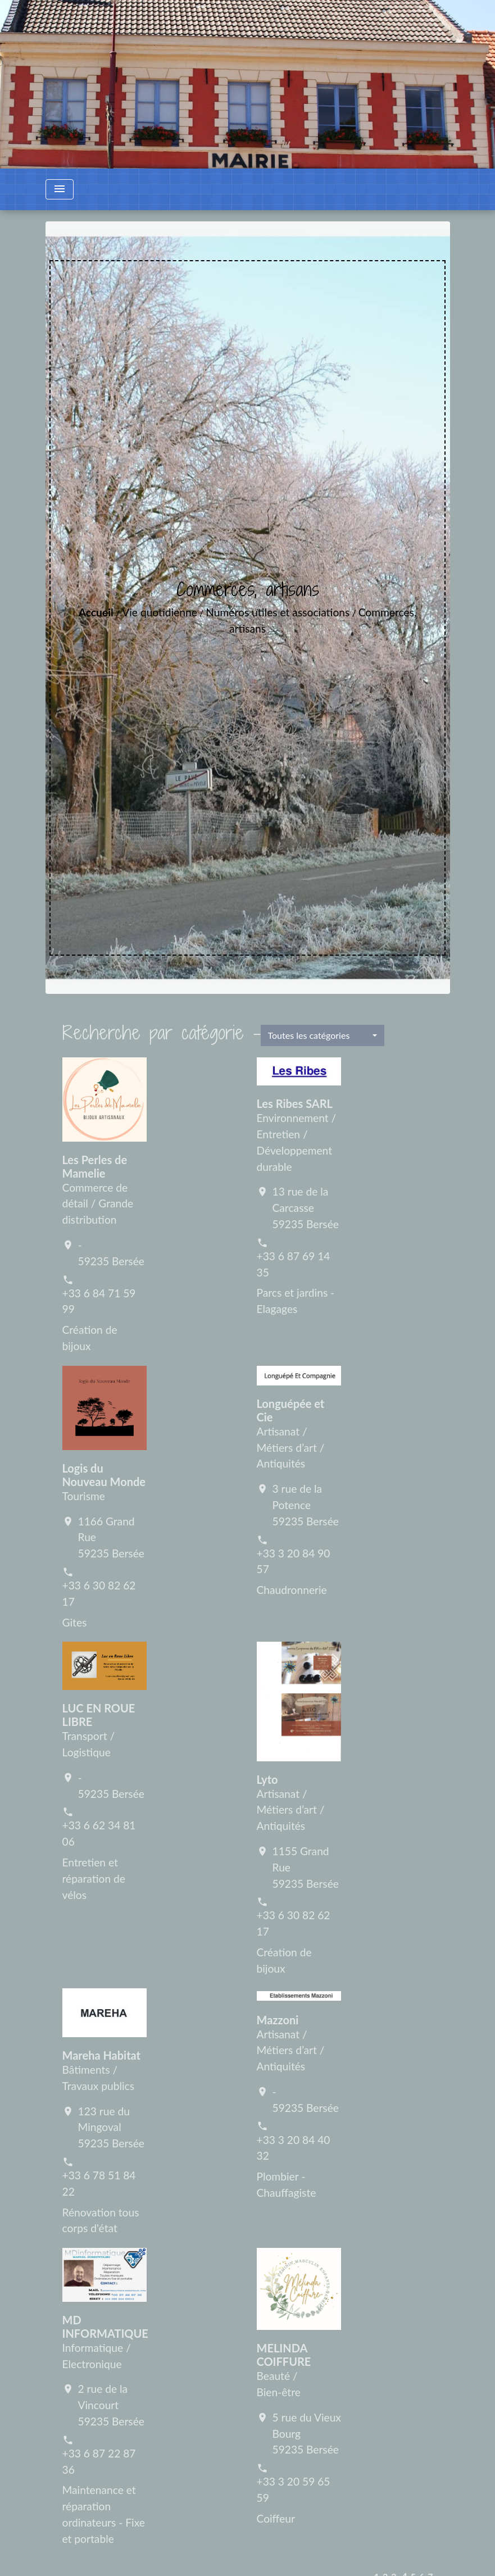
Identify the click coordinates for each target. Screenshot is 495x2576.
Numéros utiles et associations (277, 612)
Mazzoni (278, 2020)
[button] (322, 1035)
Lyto (267, 1779)
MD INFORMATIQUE (105, 2326)
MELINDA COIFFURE (284, 2354)
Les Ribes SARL (295, 1103)
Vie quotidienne (159, 612)
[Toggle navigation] (60, 189)
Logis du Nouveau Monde (104, 1474)
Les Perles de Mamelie (95, 1166)
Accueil (96, 612)
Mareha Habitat (101, 2055)
